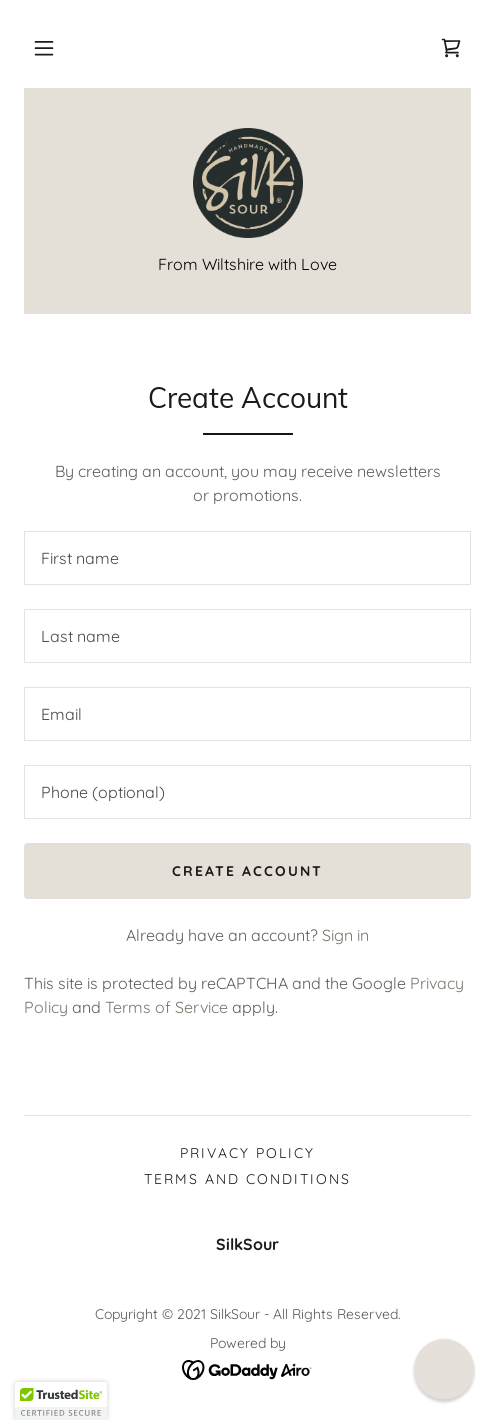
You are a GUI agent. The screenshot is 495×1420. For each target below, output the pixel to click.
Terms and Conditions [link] (247, 1179)
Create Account (247, 871)
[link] (451, 48)
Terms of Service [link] (166, 1007)
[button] (44, 48)
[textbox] (247, 558)
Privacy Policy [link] (247, 1153)
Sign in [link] (345, 935)
